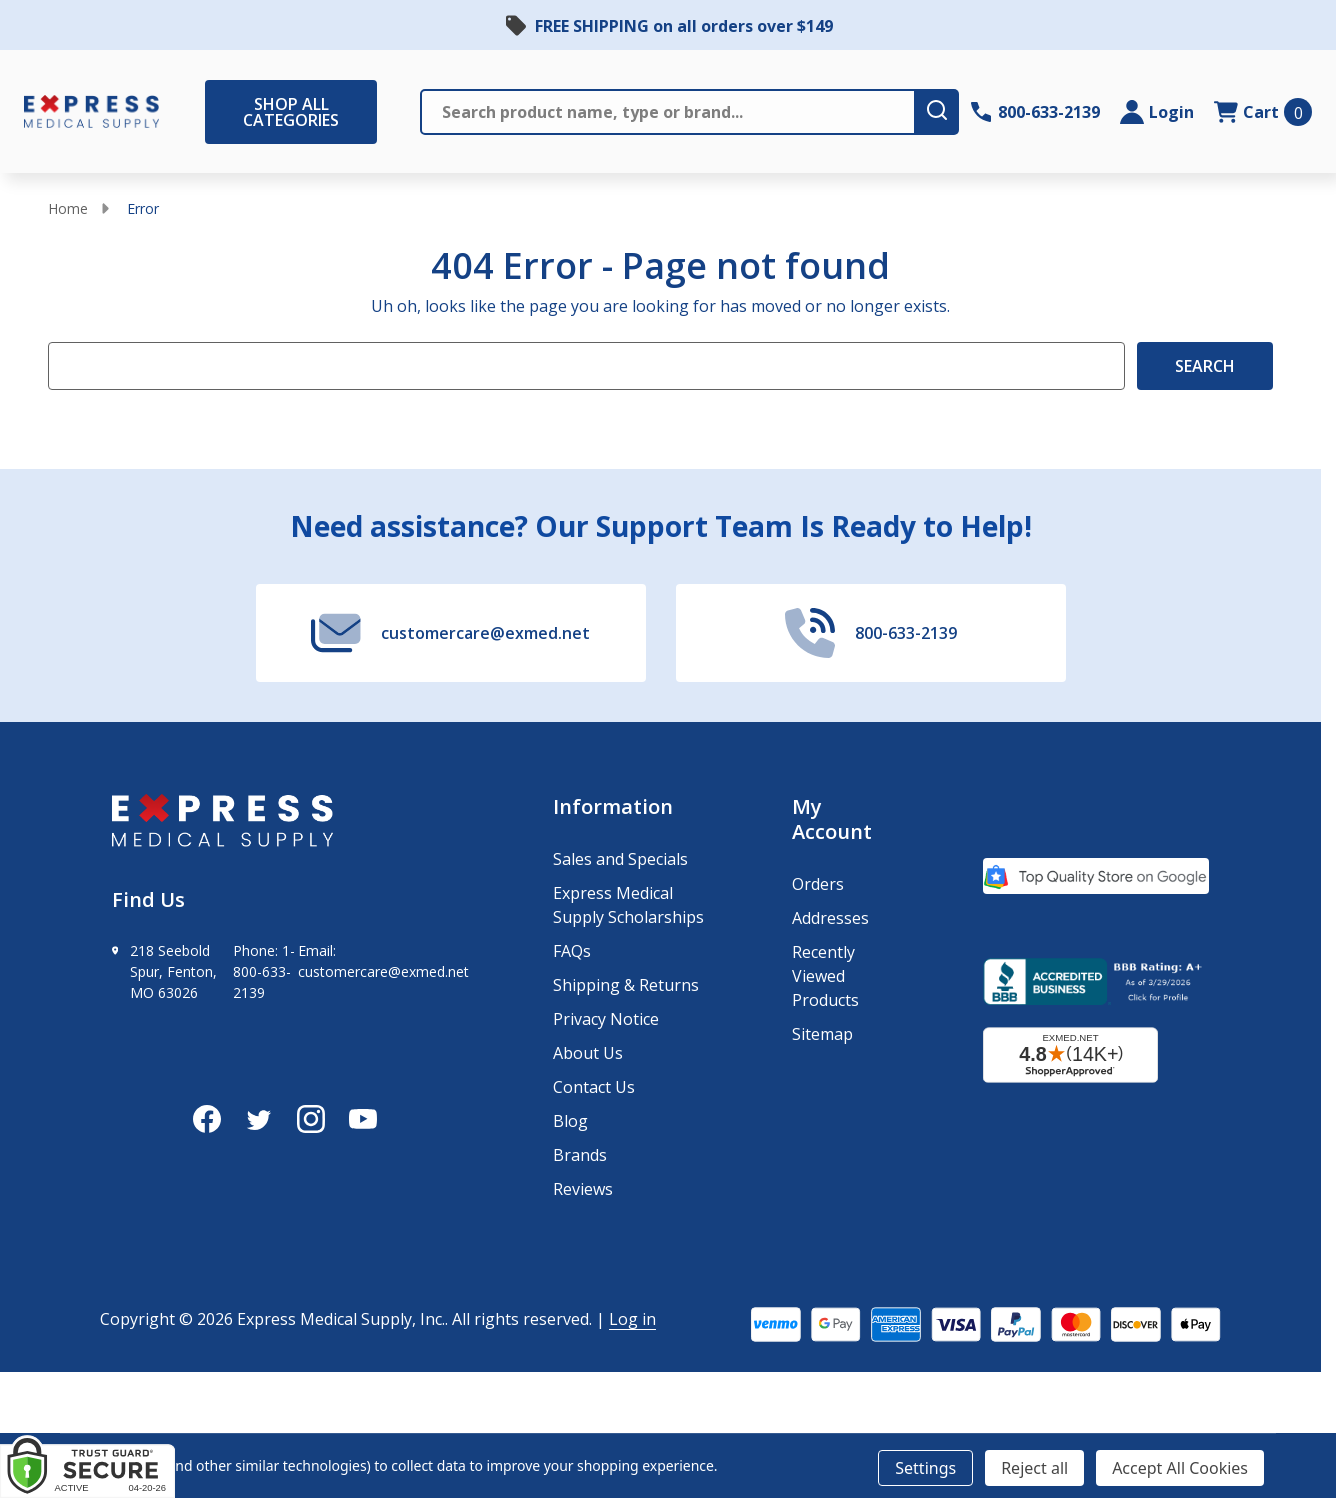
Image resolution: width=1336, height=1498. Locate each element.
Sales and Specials (620, 859)
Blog (570, 1121)
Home (68, 208)
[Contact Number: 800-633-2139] (1035, 112)
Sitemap (822, 1034)
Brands (580, 1155)
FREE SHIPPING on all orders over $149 (684, 26)
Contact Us (594, 1087)
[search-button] (937, 112)
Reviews (583, 1189)
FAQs (572, 951)
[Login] (1157, 112)
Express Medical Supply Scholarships (628, 905)
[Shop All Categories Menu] (215, 112)
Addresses (830, 918)
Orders (818, 884)
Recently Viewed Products (825, 976)
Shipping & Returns (626, 985)
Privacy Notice (606, 1019)
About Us (588, 1053)
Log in (632, 1319)
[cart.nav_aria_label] (1263, 112)
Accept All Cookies (1180, 1468)
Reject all (1034, 1468)
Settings (925, 1468)
